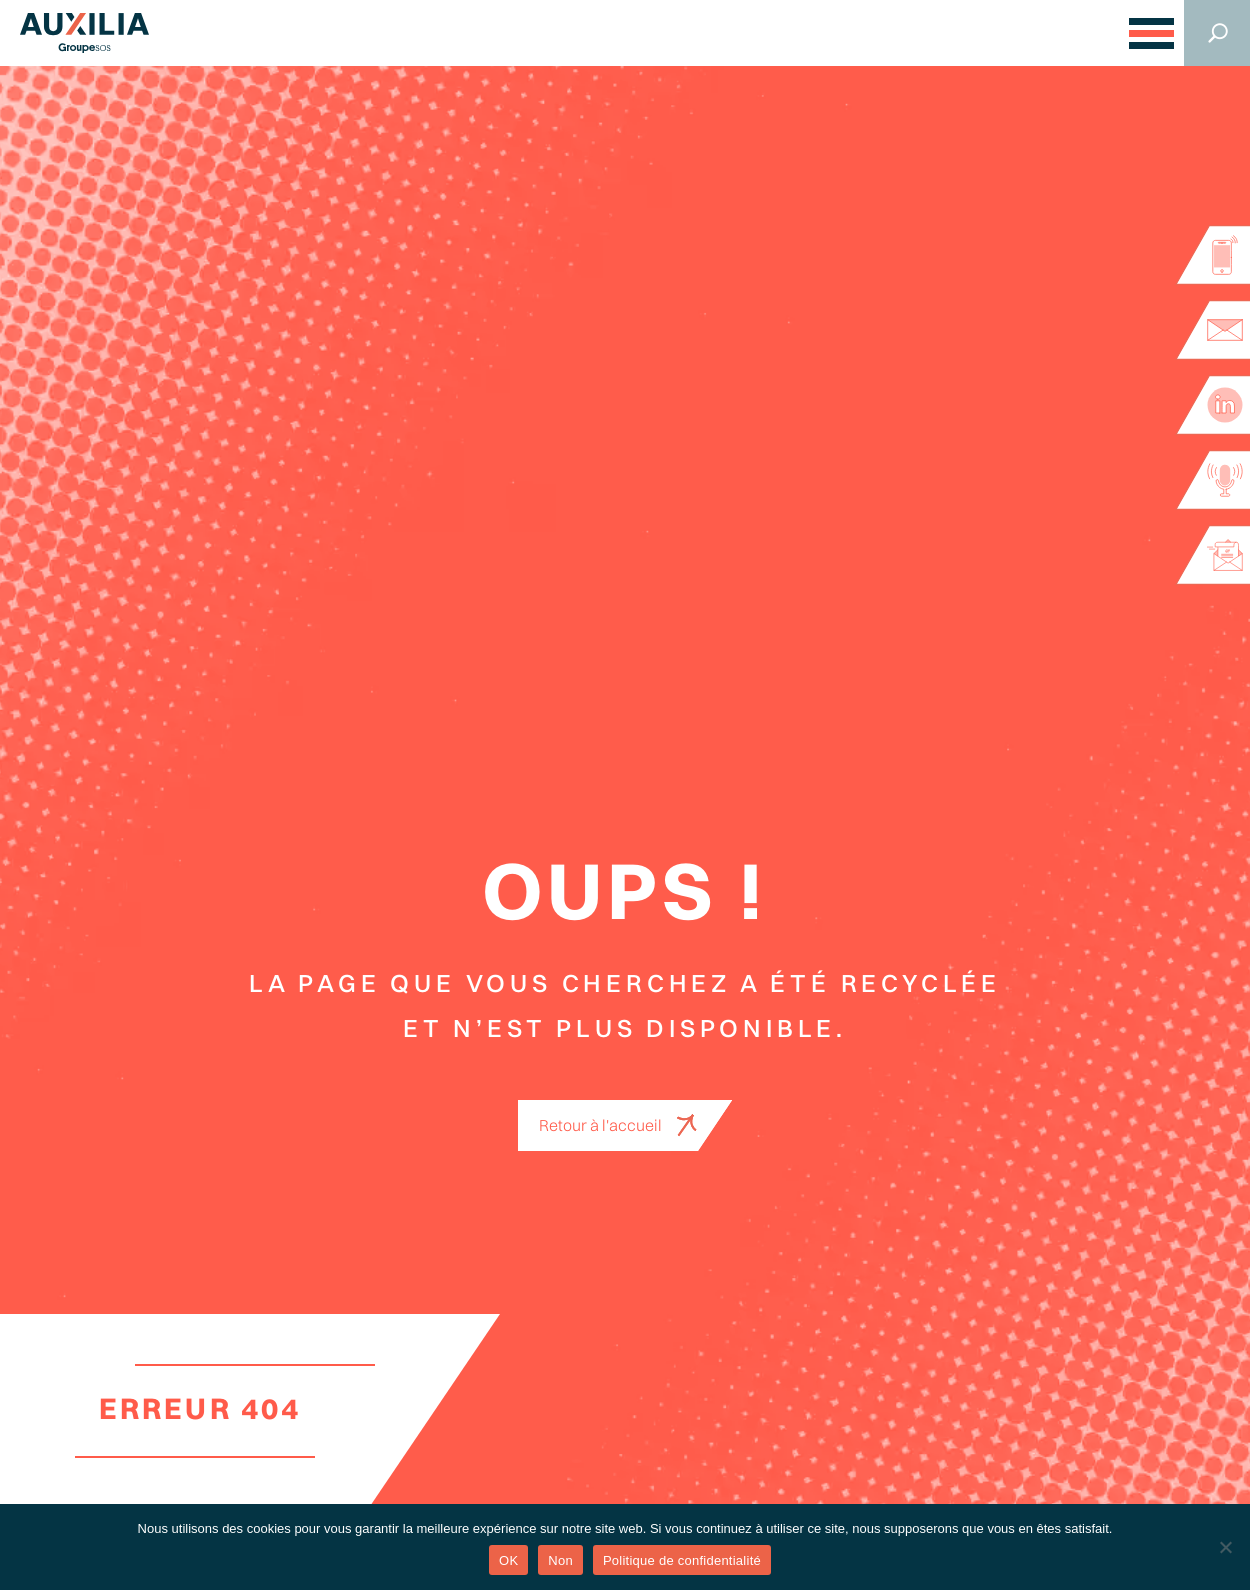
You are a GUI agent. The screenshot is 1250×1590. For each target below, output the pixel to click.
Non (560, 1560)
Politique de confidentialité (682, 1560)
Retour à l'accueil (600, 1125)
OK (508, 1560)
